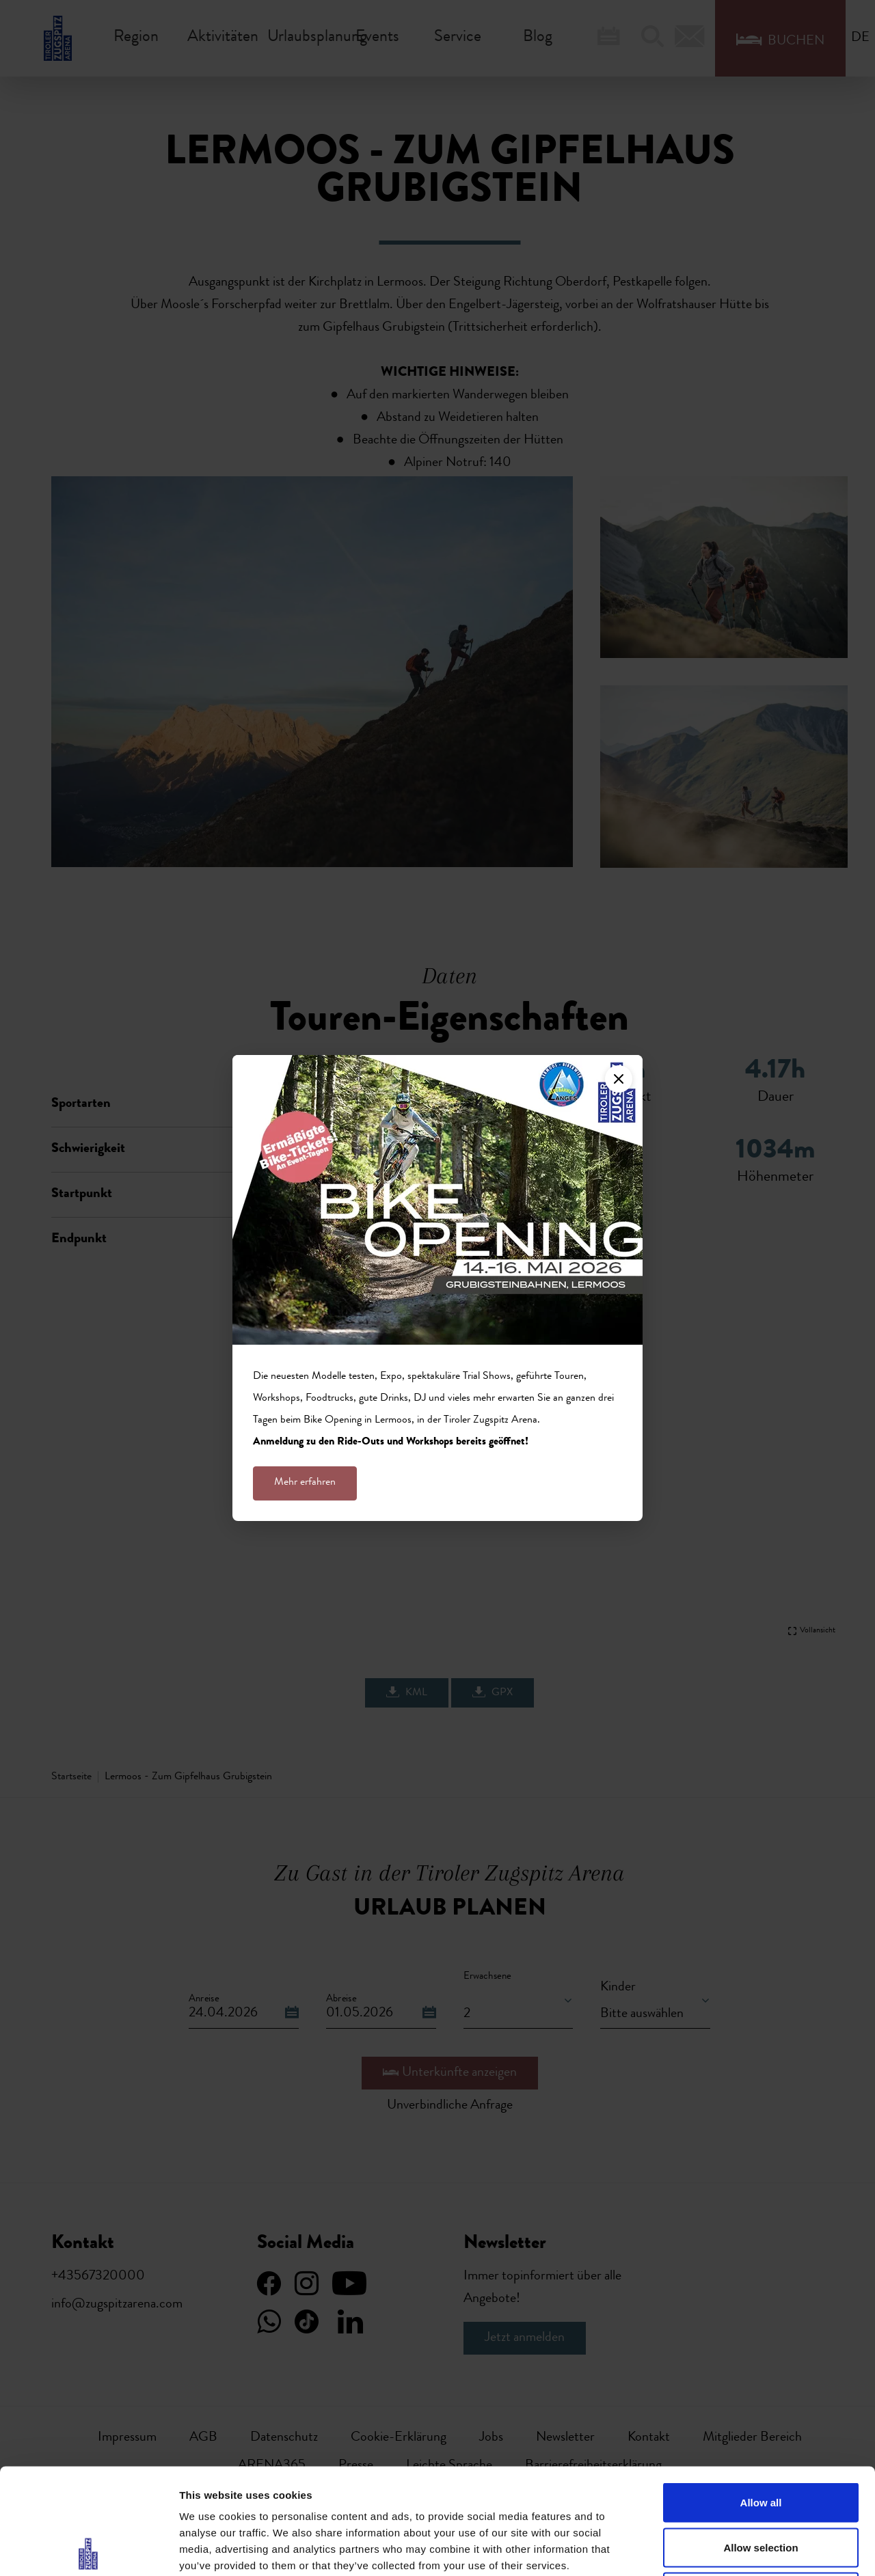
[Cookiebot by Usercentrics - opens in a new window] (88, 2549)
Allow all (761, 2396)
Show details (717, 2549)
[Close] (618, 1079)
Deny (761, 2486)
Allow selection (760, 2442)
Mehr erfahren (305, 1482)
